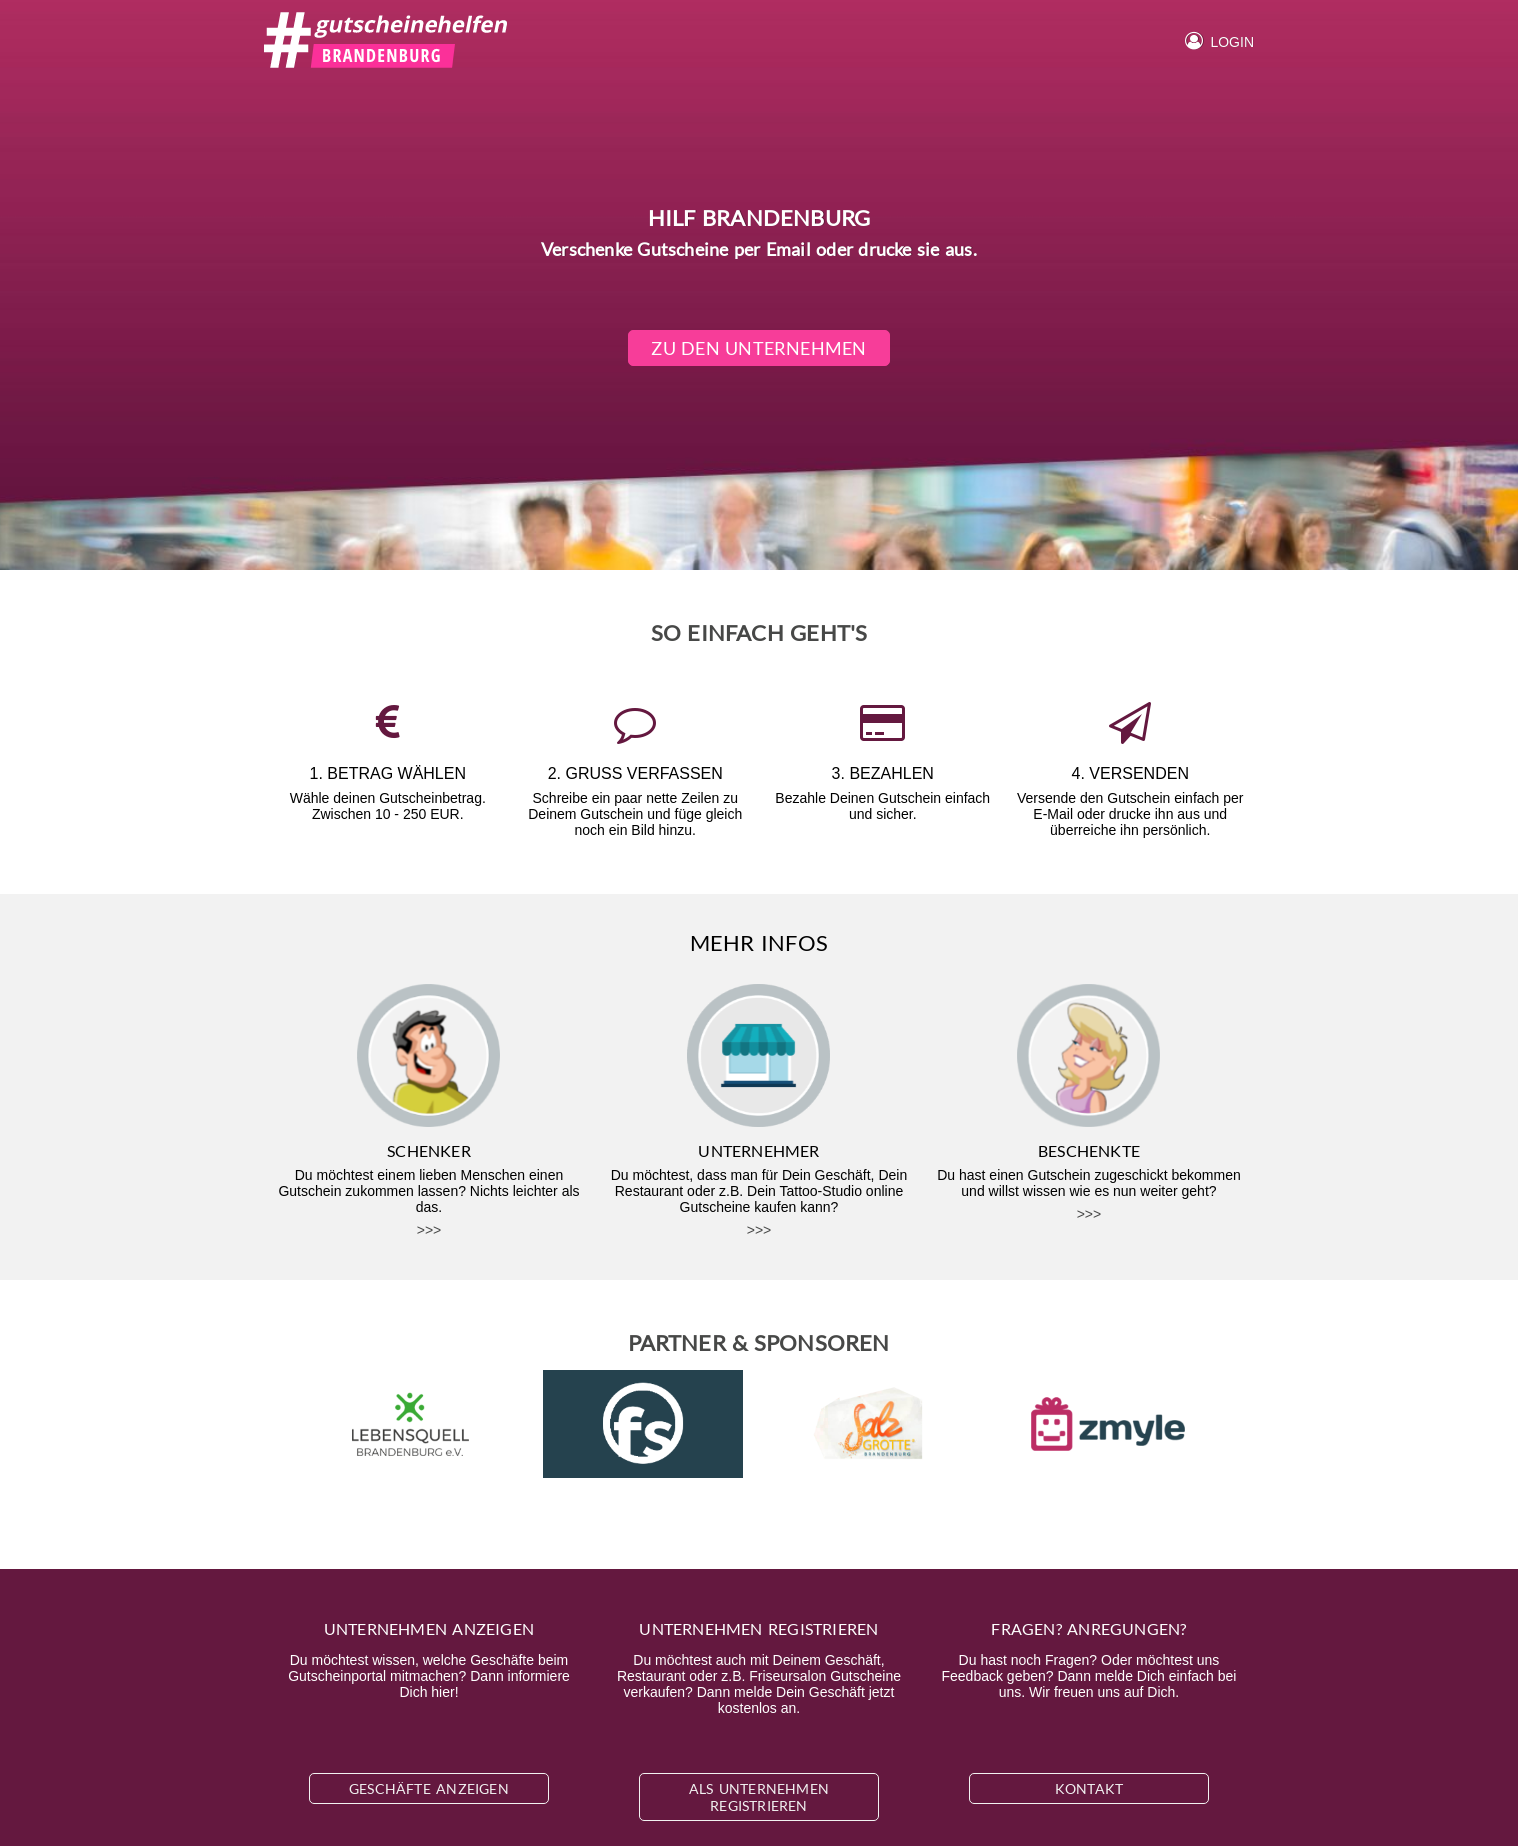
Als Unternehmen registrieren (759, 1797)
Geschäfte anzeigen (429, 1788)
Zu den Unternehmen (759, 348)
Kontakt (1089, 1788)
